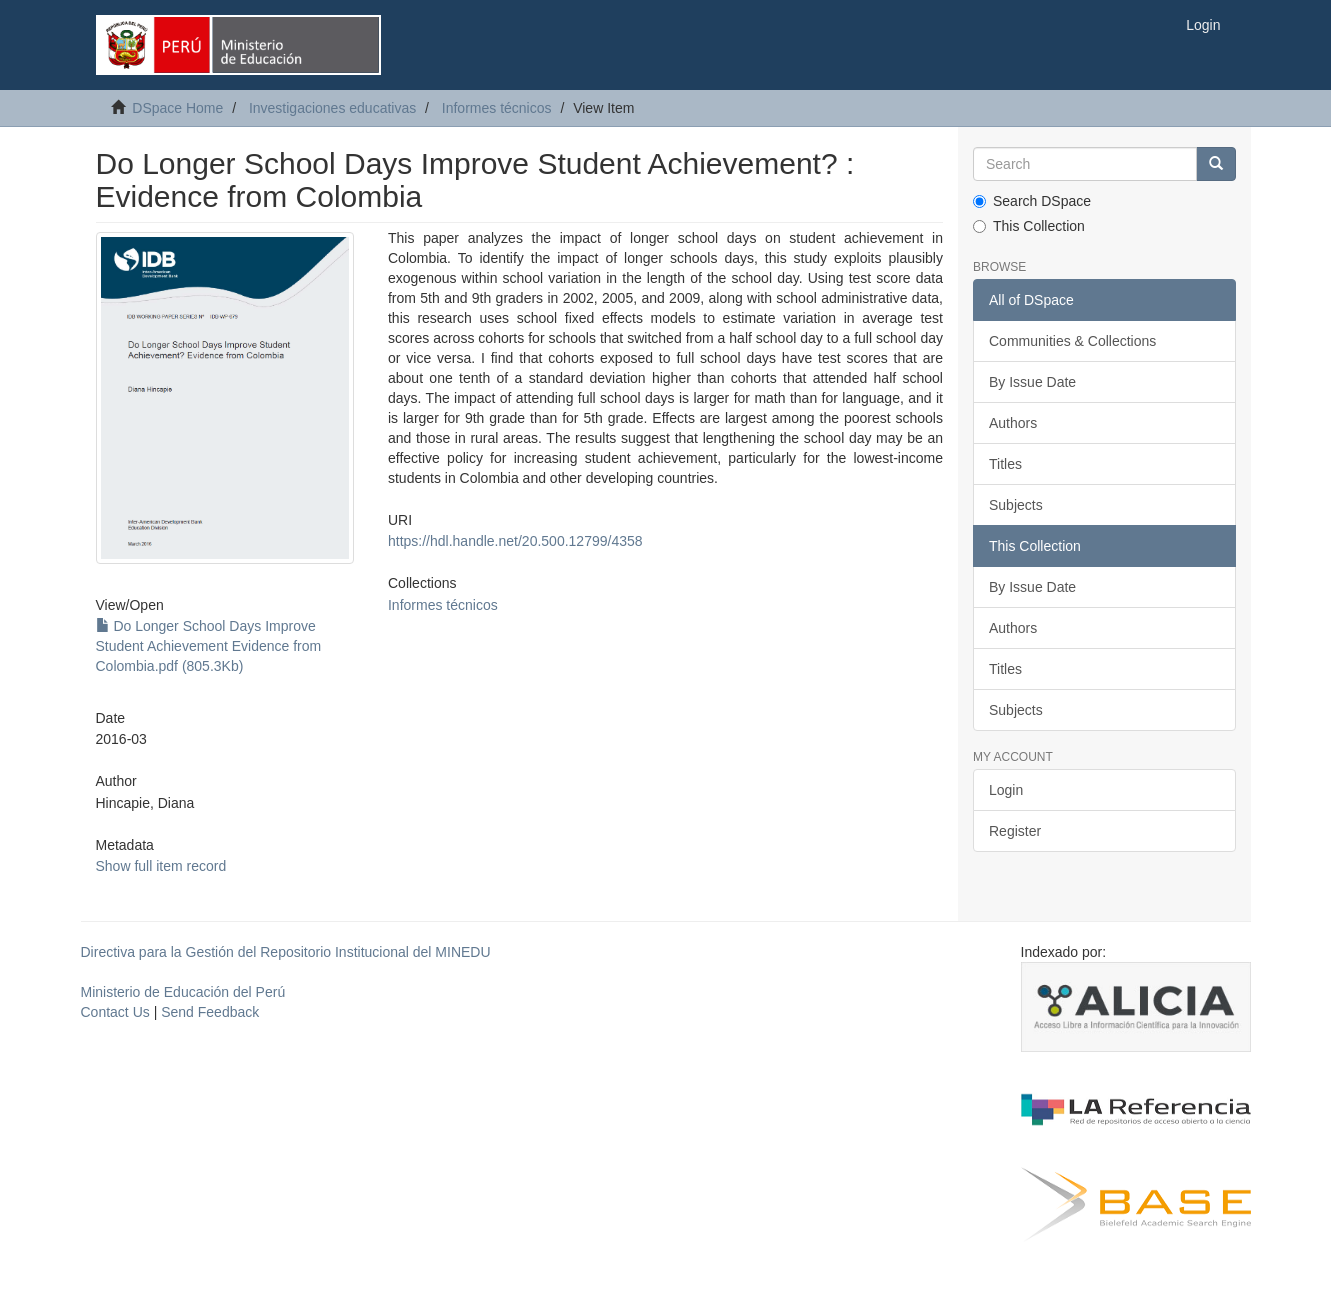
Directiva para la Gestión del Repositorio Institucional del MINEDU (286, 952)
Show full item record (161, 866)
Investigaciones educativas (332, 108)
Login (1006, 790)
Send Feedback (210, 1012)
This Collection (1029, 226)
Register (1015, 831)
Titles (1005, 464)
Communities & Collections (1072, 341)
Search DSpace (1032, 201)
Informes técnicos (497, 108)
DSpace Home (177, 108)
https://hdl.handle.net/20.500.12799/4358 (515, 541)
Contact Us (115, 1012)
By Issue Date (1032, 382)
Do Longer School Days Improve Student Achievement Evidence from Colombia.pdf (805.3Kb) (209, 646)
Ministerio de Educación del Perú (183, 992)
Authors (1013, 423)
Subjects (1016, 505)
